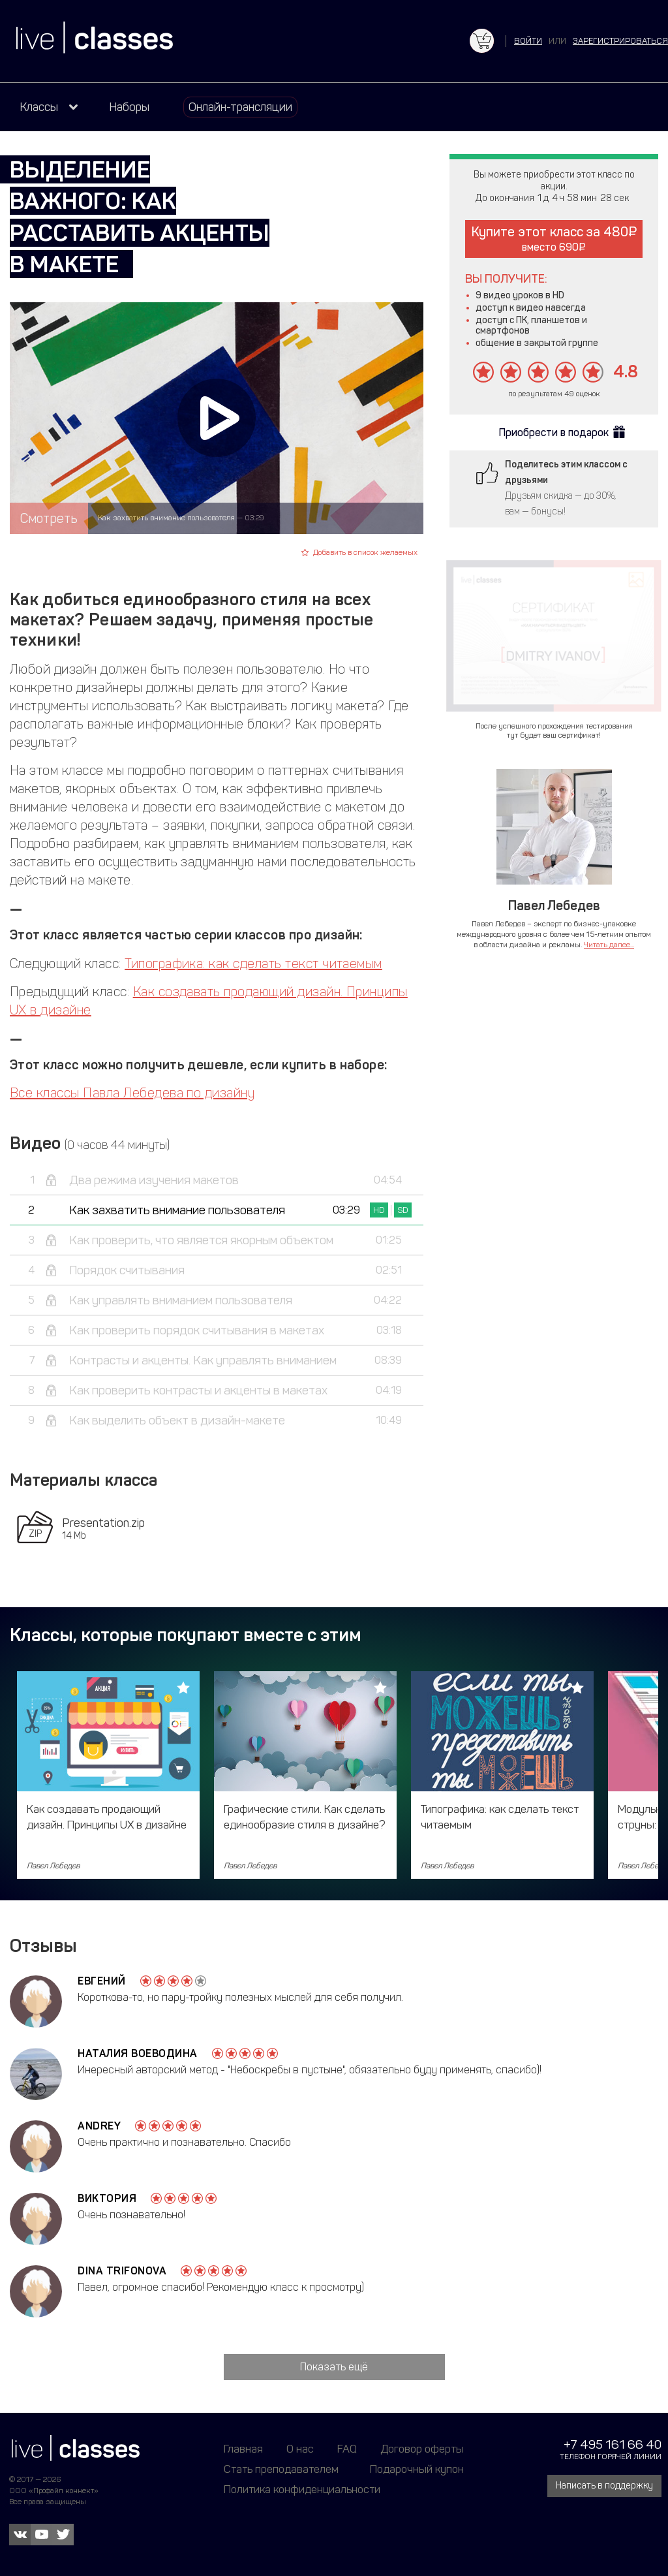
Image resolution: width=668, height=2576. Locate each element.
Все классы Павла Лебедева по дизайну (132, 1093)
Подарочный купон (417, 2468)
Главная (243, 2448)
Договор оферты (422, 2448)
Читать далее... (609, 944)
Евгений (102, 1981)
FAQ (347, 2448)
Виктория (107, 2198)
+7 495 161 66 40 (612, 2444)
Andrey (99, 2126)
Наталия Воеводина (138, 2053)
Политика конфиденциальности (302, 2489)
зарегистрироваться (620, 41)
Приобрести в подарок (554, 432)
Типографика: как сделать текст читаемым (253, 963)
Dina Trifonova (122, 2271)
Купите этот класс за (554, 238)
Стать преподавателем (281, 2468)
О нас (300, 2448)
